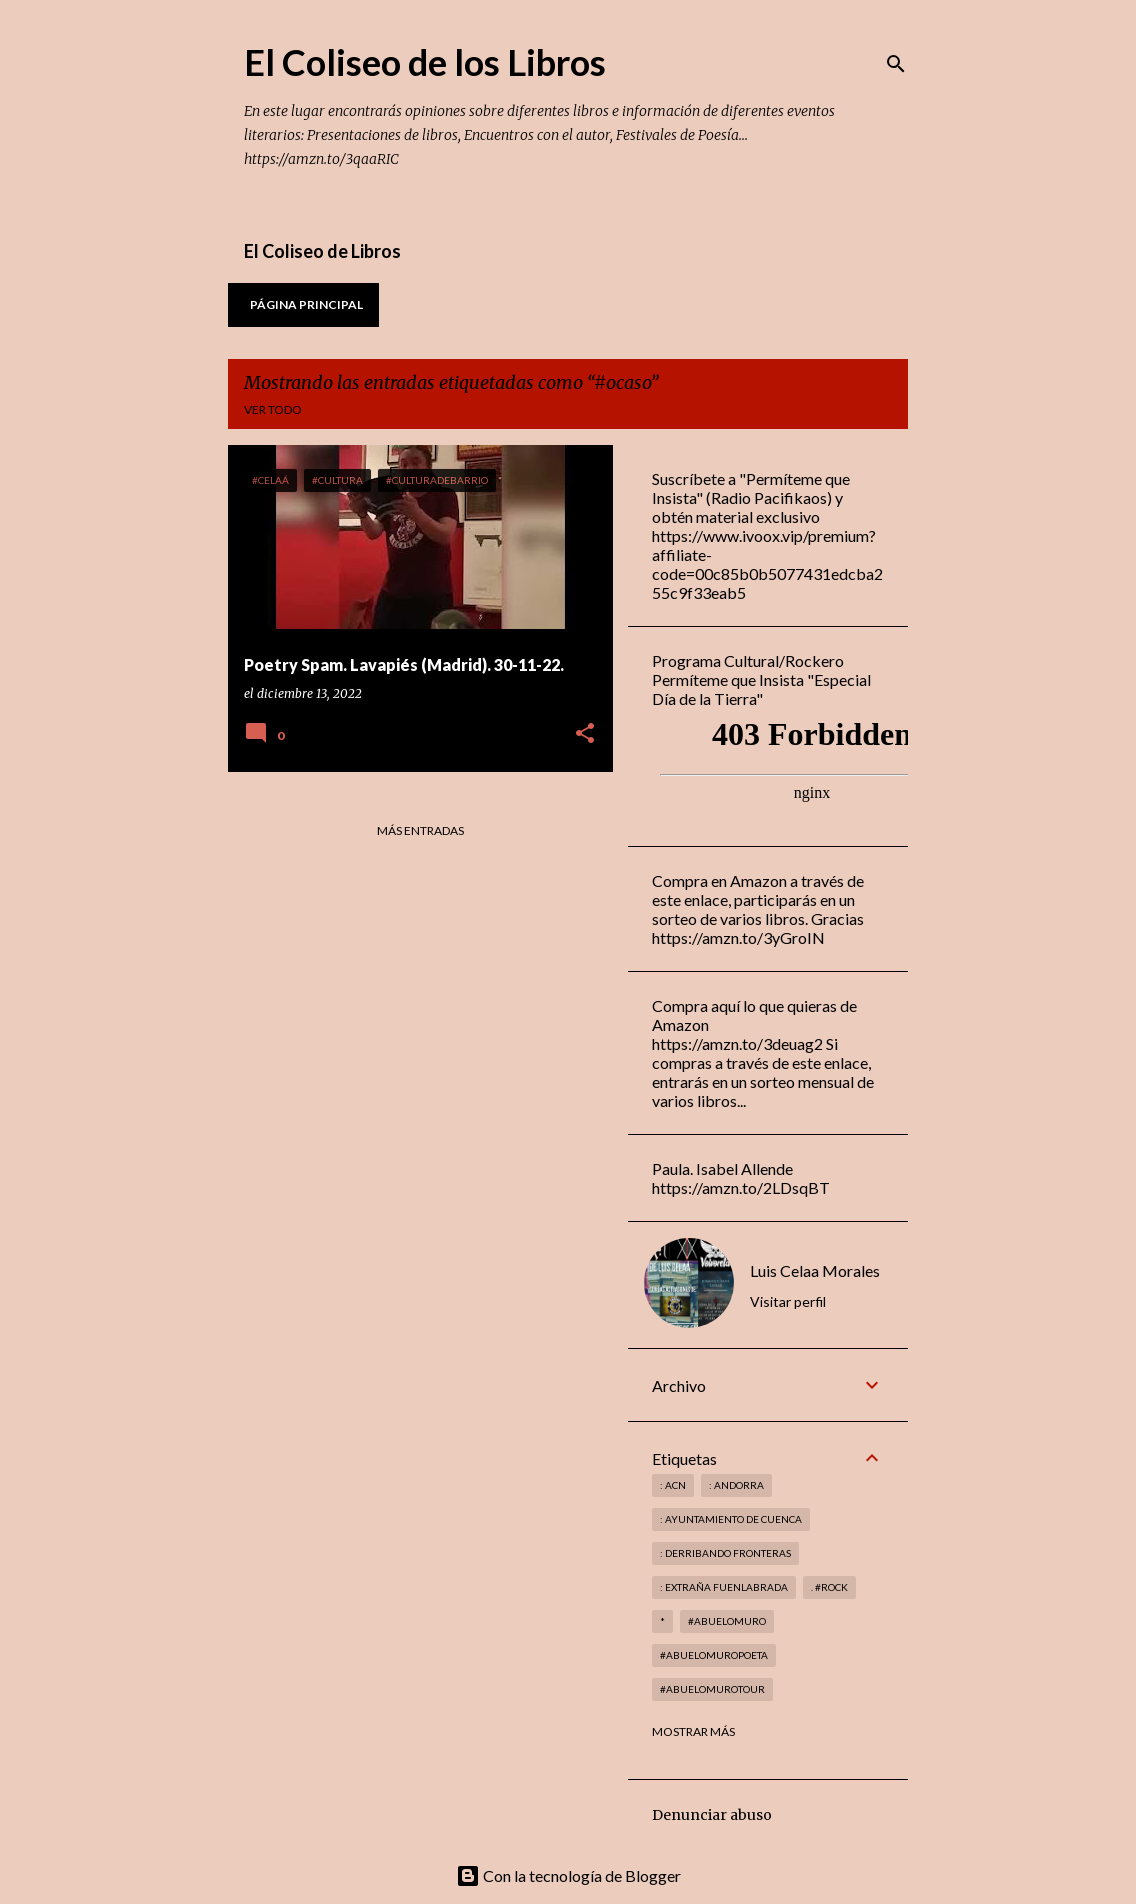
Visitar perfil (788, 1301)
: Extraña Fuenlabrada (724, 1587)
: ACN (673, 1485)
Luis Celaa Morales (815, 1270)
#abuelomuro (727, 1621)
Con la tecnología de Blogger (568, 1875)
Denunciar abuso (712, 1815)
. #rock (829, 1587)
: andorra (736, 1485)
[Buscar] (896, 64)
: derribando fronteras (725, 1553)
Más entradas (420, 830)
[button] (585, 734)
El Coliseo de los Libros (425, 62)
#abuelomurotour (712, 1689)
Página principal (306, 304)
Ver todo (273, 409)
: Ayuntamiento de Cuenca (731, 1519)
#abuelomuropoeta (714, 1655)
